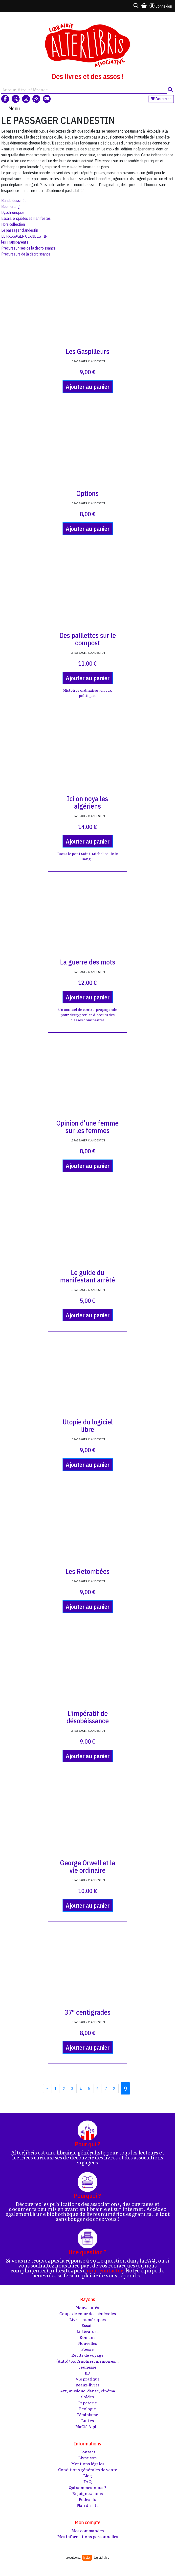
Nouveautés (87, 2307)
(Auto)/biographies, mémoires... (87, 2361)
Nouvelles (87, 2343)
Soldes (87, 2397)
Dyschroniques (12, 212)
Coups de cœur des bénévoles (87, 2313)
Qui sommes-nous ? (87, 2487)
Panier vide (161, 99)
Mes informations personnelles (87, 2536)
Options (87, 493)
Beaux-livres (88, 2385)
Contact (87, 2452)
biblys (87, 2557)
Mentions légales (87, 2463)
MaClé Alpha (87, 2426)
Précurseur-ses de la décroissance (28, 248)
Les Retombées (87, 1571)
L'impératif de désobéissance (87, 1717)
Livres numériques (87, 2319)
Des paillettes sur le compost (87, 639)
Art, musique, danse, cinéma (87, 2391)
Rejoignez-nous (87, 2493)
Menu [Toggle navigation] (14, 108)
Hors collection (13, 224)
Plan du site (88, 2505)
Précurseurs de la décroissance (25, 254)
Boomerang (10, 206)
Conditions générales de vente (87, 2469)
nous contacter (105, 2270)
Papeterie (87, 2403)
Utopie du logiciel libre (88, 1425)
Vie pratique (88, 2379)
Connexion (161, 6)
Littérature (88, 2331)
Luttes (87, 2420)
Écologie (87, 2408)
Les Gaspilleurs (87, 351)
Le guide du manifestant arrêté (87, 1276)
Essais (87, 2325)
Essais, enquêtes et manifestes (26, 218)
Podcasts (87, 2499)
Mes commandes (87, 2530)
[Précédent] (47, 2088)
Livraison (87, 2458)
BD (87, 2373)
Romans (87, 2337)
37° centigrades (87, 2012)
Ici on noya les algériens (87, 802)
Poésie (87, 2349)
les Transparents (14, 242)
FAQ (87, 2481)
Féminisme (87, 2414)
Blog (87, 2475)
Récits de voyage (87, 2355)
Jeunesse (87, 2367)
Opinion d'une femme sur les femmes (87, 1126)
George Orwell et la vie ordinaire (87, 1866)
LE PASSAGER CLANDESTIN (24, 236)
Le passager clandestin (19, 230)
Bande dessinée (13, 200)
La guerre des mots (87, 961)
